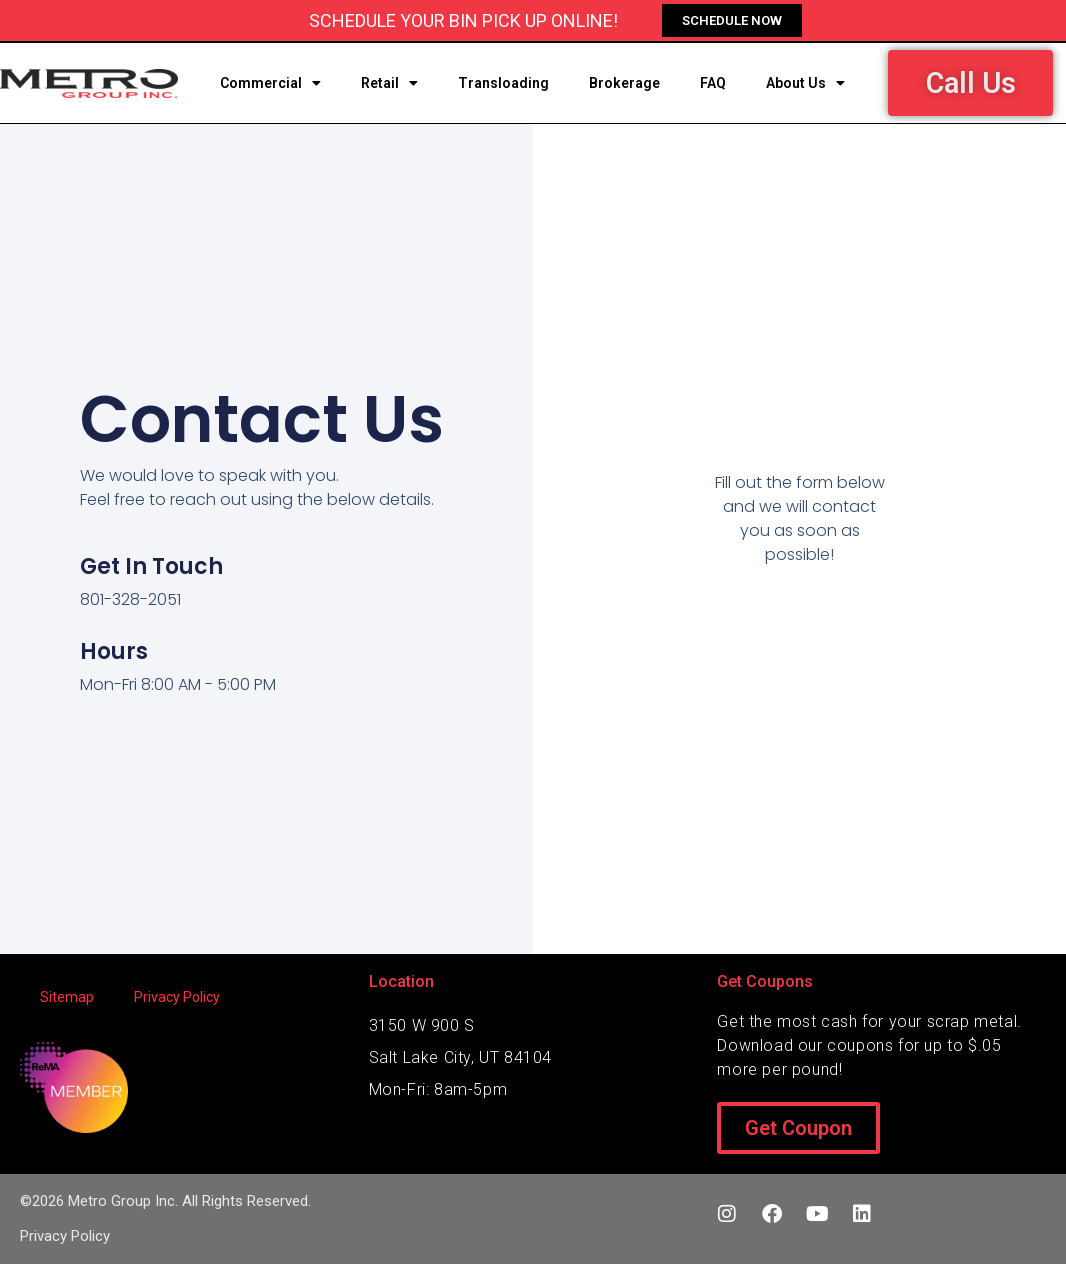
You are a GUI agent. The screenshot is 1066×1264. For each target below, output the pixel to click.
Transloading (503, 83)
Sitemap (67, 997)
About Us (805, 83)
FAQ (713, 83)
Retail (389, 83)
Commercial (270, 83)
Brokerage (624, 83)
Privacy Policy (177, 997)
